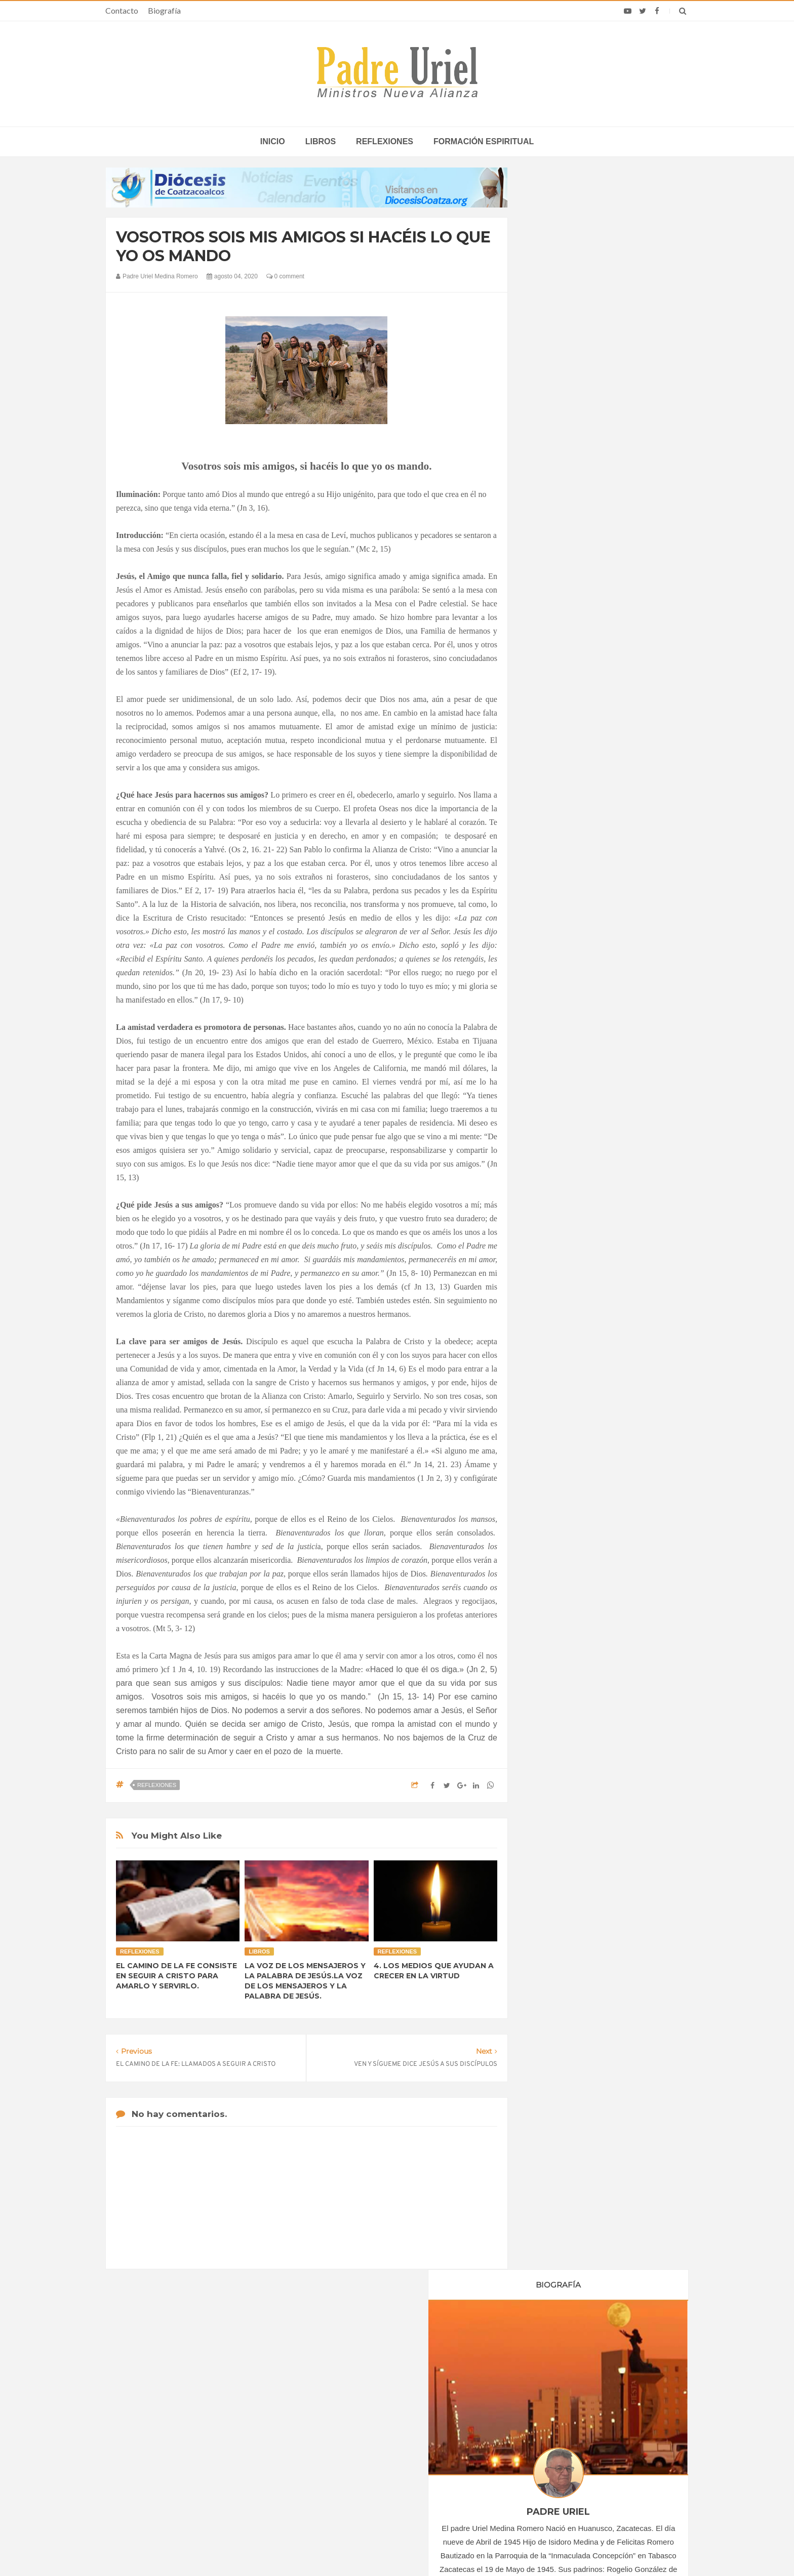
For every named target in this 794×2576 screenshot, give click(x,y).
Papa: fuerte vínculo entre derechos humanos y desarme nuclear (195, 2445)
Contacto (121, 10)
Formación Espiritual (571, 1233)
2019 (550, 900)
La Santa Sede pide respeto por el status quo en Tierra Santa (206, 2415)
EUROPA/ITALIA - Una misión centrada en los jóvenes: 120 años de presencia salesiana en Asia (396, 2445)
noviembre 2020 (565, 1064)
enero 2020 (558, 926)
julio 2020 (555, 1008)
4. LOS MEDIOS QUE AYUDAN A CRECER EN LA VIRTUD (434, 1970)
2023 (550, 1122)
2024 (550, 1136)
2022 (550, 1109)
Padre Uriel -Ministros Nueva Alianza (369, 2549)
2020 (550, 913)
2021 (550, 1095)
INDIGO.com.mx (531, 2549)
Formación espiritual (483, 141)
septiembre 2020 (566, 1036)
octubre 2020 (560, 1050)
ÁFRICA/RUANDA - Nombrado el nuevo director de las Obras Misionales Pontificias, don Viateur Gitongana (396, 2474)
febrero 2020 (560, 939)
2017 (550, 872)
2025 (550, 1150)
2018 (550, 886)
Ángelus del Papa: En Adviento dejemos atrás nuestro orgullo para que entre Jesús (205, 2474)
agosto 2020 (559, 1022)
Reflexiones (384, 141)
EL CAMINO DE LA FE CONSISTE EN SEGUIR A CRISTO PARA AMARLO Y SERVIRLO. (176, 1975)
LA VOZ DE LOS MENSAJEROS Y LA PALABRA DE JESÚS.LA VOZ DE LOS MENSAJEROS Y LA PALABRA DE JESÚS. (305, 1981)
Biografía (164, 10)
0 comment (285, 276)
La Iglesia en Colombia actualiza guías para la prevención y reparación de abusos (573, 2474)
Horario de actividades (448, 2350)
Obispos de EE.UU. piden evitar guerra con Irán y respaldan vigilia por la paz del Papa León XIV (579, 2415)
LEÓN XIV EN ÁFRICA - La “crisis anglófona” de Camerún (386, 2415)
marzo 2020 (558, 953)
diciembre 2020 (564, 1077)
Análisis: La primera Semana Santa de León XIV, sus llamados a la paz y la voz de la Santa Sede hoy (584, 2445)
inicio (272, 141)
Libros (320, 141)
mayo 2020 (557, 981)
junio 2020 (556, 994)
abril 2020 (555, 967)
